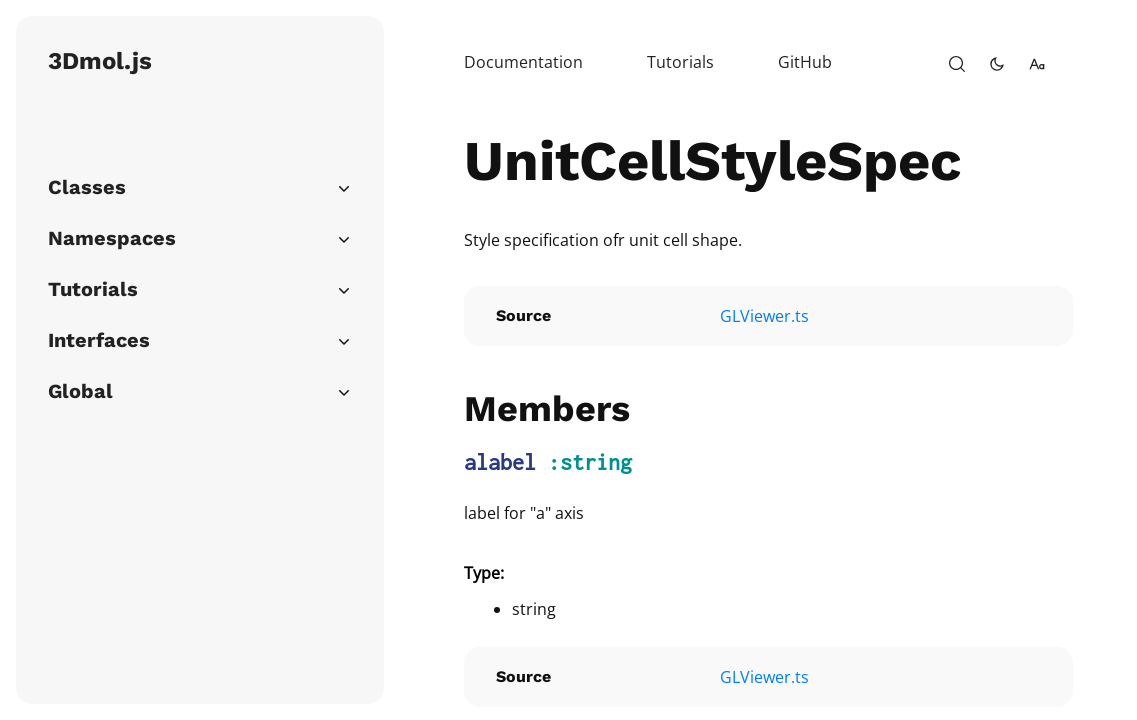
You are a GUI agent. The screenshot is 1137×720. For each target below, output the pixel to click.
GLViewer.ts (764, 316)
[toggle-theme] (997, 64)
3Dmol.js (100, 61)
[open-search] (957, 64)
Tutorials (680, 62)
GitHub (805, 62)
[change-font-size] (1037, 64)
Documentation (523, 62)
